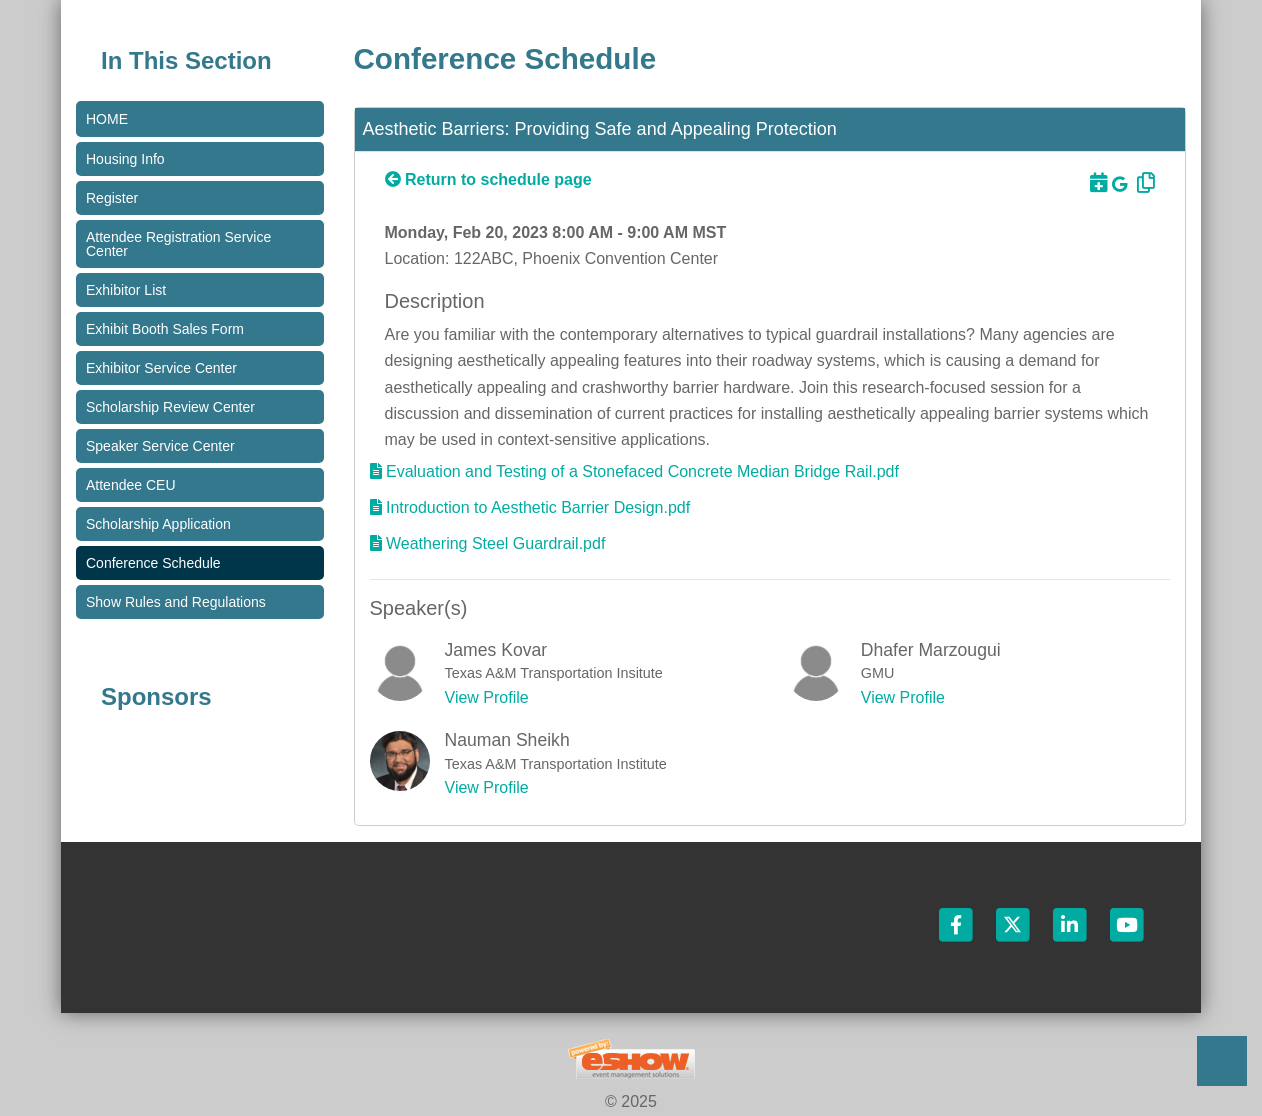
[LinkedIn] (1071, 923)
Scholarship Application (158, 524)
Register (112, 198)
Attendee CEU (131, 485)
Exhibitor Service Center (161, 368)
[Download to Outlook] (1096, 183)
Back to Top (1222, 1061)
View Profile (487, 697)
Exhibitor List (126, 290)
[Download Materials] (634, 471)
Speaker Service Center (160, 446)
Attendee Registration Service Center (178, 244)
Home (107, 119)
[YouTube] (1127, 923)
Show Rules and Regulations (176, 602)
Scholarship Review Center (170, 407)
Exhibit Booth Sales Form (165, 329)
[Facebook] (956, 923)
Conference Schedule (153, 563)
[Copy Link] (1143, 183)
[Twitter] (1014, 923)
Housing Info (125, 159)
